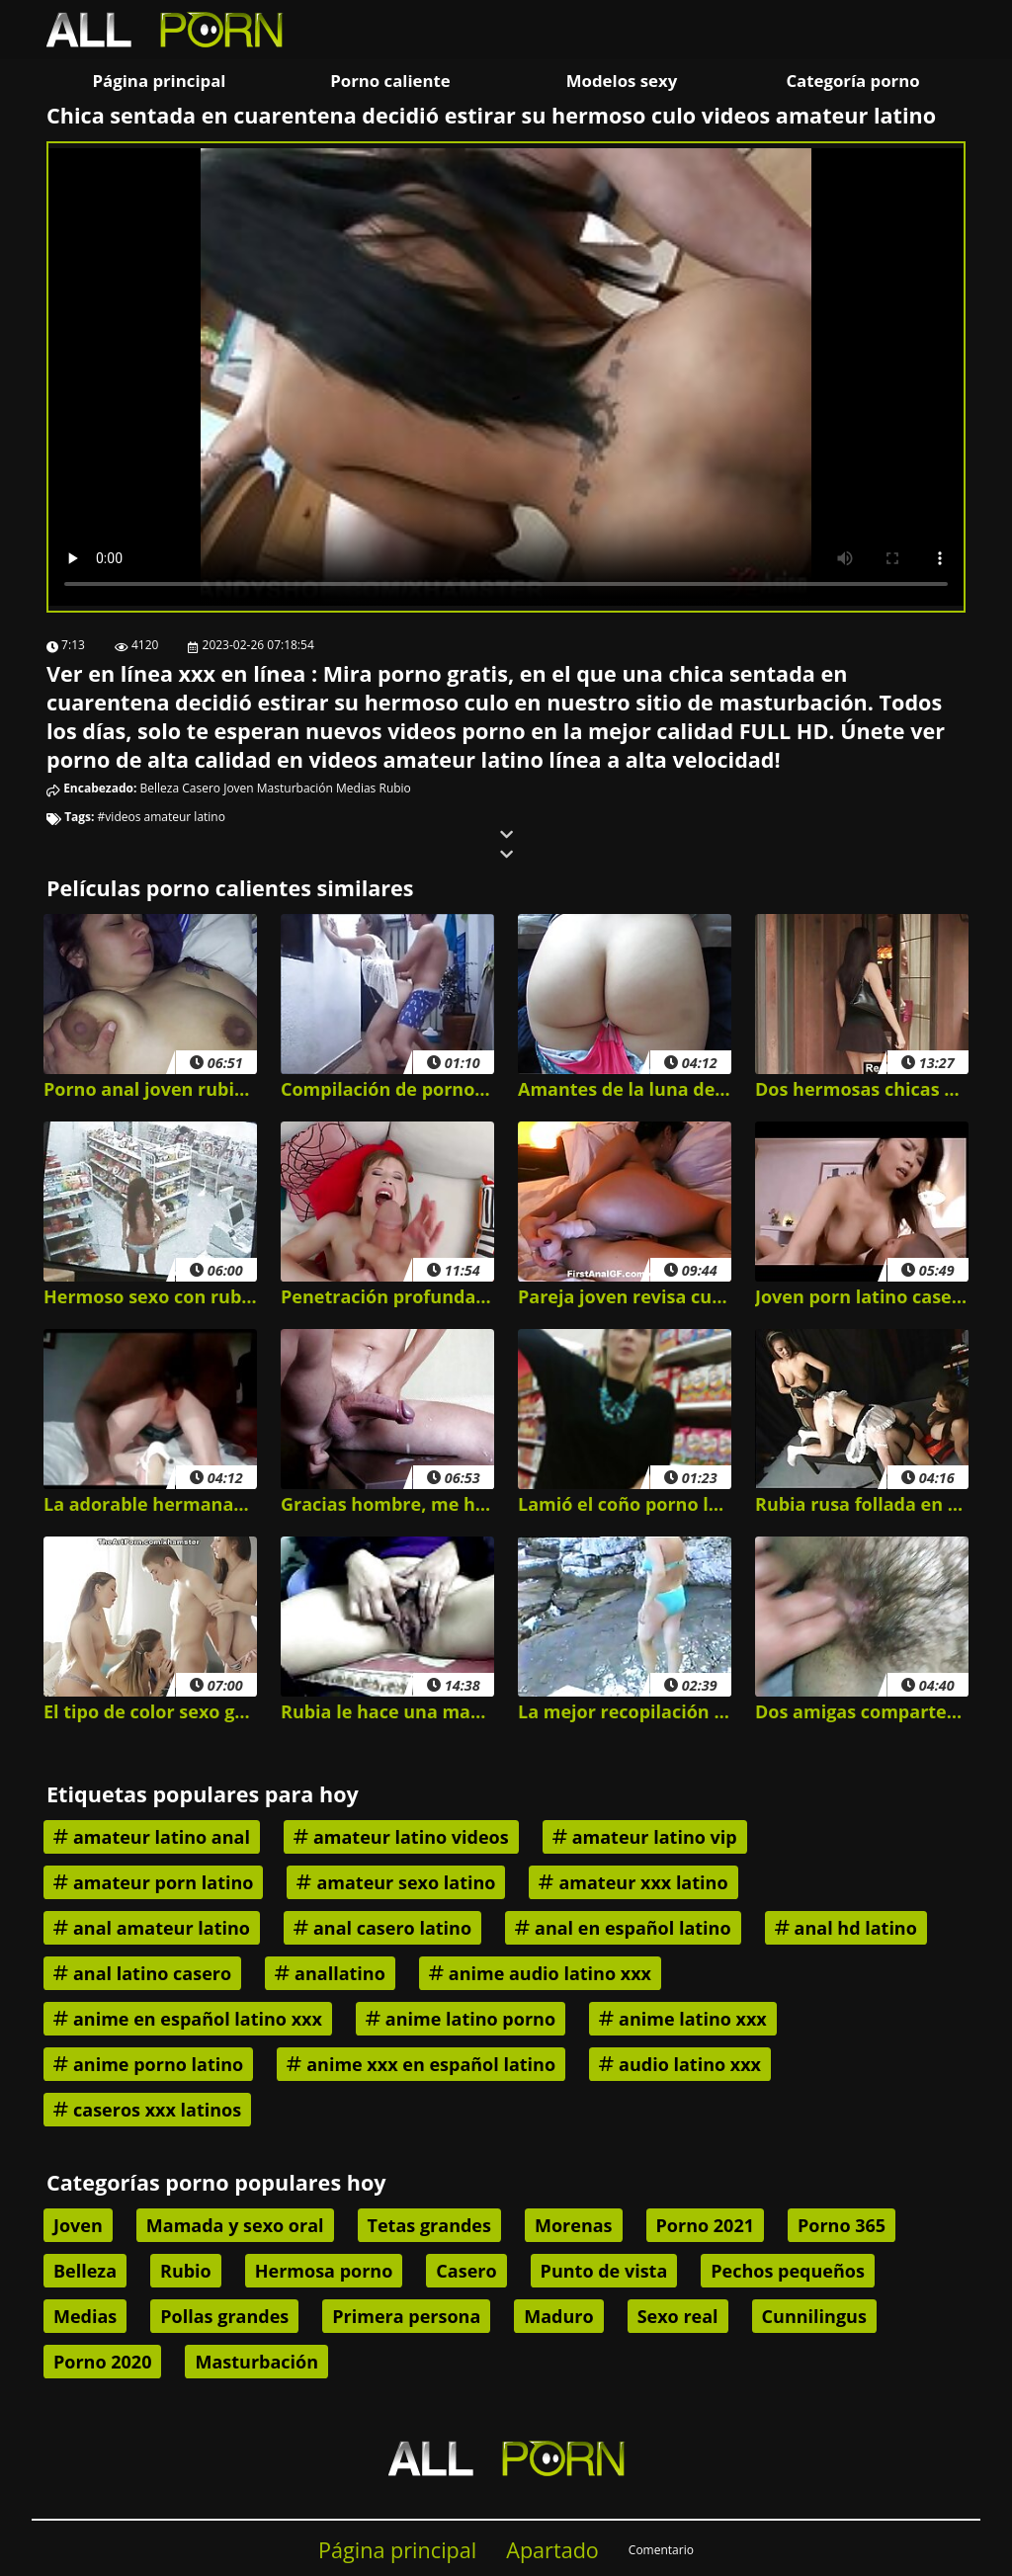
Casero (201, 788)
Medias (356, 788)
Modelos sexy (621, 80)
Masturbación (295, 788)
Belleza (160, 788)
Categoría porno (852, 80)
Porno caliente (390, 80)
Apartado (552, 2549)
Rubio (394, 788)
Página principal (159, 80)
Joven (238, 788)
